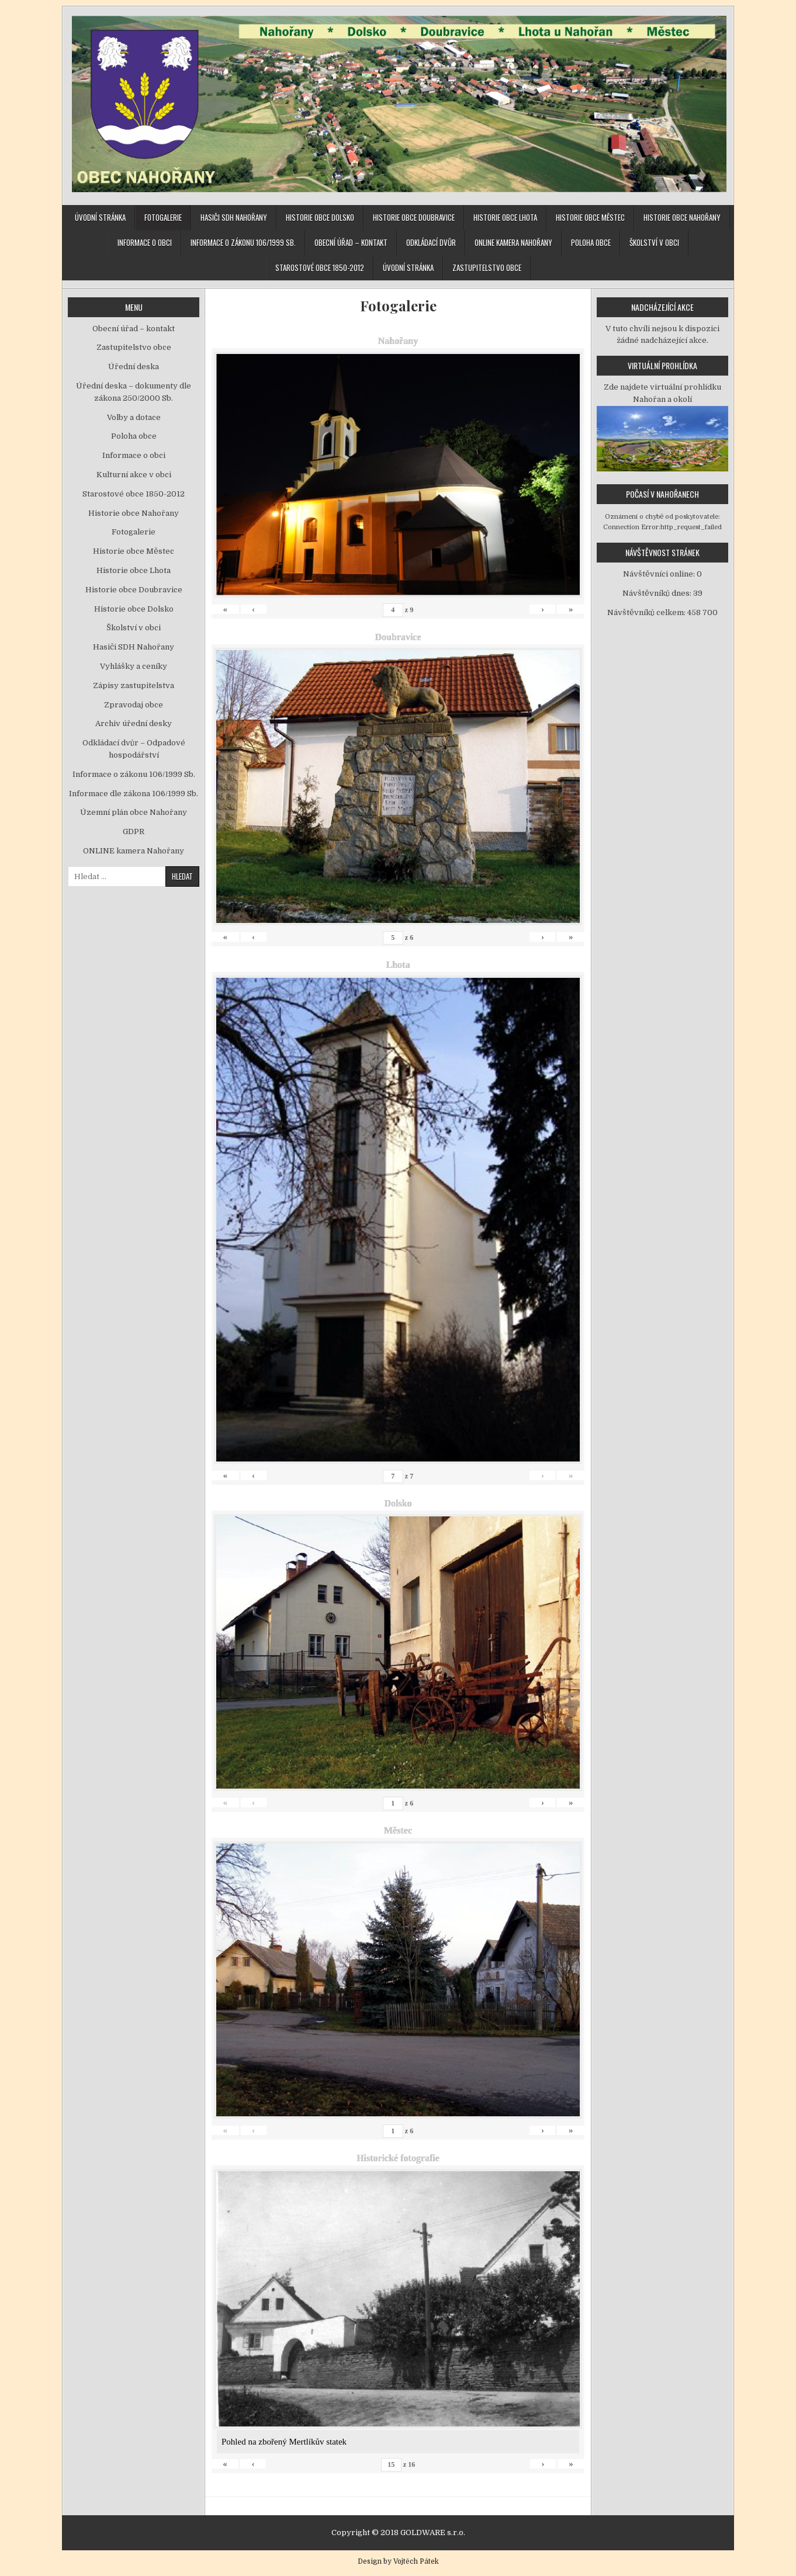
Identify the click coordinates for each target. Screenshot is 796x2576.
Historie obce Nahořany (682, 217)
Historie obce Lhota (505, 217)
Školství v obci (654, 242)
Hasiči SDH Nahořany (233, 217)
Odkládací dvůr (431, 242)
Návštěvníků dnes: (657, 593)
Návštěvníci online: (660, 574)
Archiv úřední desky (133, 723)
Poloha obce (591, 242)
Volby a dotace (134, 417)
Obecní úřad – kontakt (350, 242)
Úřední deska (133, 366)
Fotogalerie (163, 217)
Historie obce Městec (590, 217)
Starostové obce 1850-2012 (319, 267)
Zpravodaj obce (133, 704)
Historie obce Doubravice (414, 217)
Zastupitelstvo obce (486, 267)
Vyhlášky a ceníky (133, 666)
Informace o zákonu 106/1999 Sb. (243, 242)
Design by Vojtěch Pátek (398, 2561)
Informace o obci (144, 242)
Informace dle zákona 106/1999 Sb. (133, 793)
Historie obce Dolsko (320, 217)
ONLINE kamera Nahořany (513, 242)
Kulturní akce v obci (133, 474)
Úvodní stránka (100, 217)
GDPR (133, 831)
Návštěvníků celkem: (647, 612)
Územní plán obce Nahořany (133, 812)
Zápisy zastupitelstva (133, 685)
